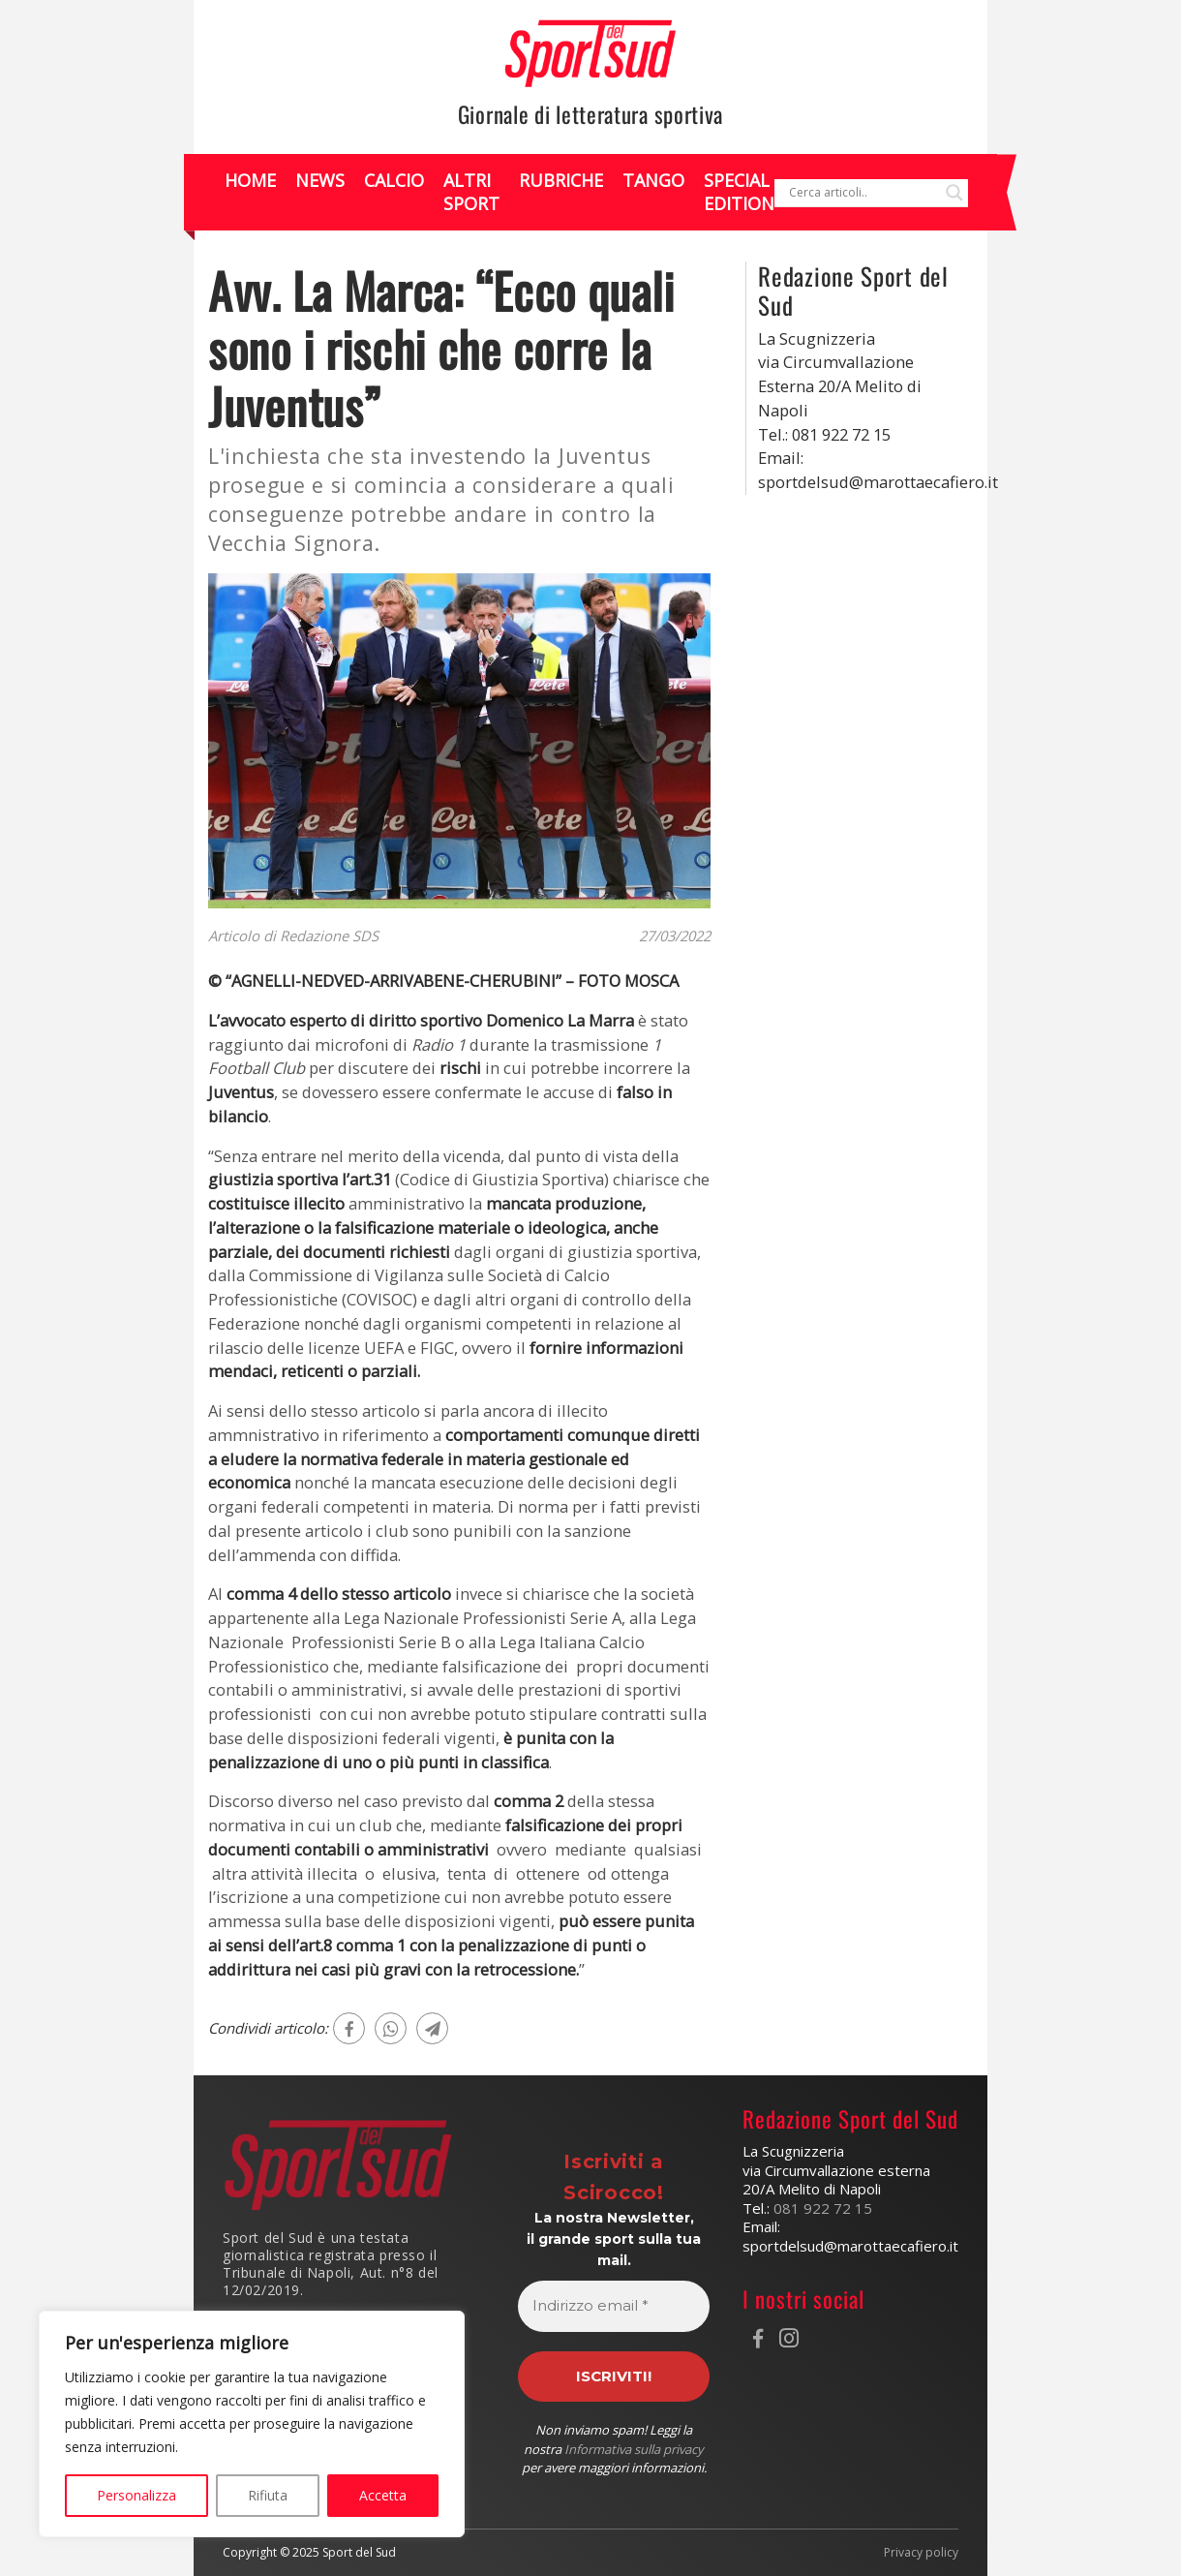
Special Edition (739, 191)
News (320, 180)
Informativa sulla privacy (634, 2449)
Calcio (394, 180)
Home (250, 180)
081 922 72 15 (822, 2208)
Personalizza (136, 2495)
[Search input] (862, 192)
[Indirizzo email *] (614, 2306)
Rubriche (561, 180)
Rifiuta (268, 2495)
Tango (653, 180)
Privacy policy (921, 2553)
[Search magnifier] (954, 192)
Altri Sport (471, 191)
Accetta (383, 2495)
